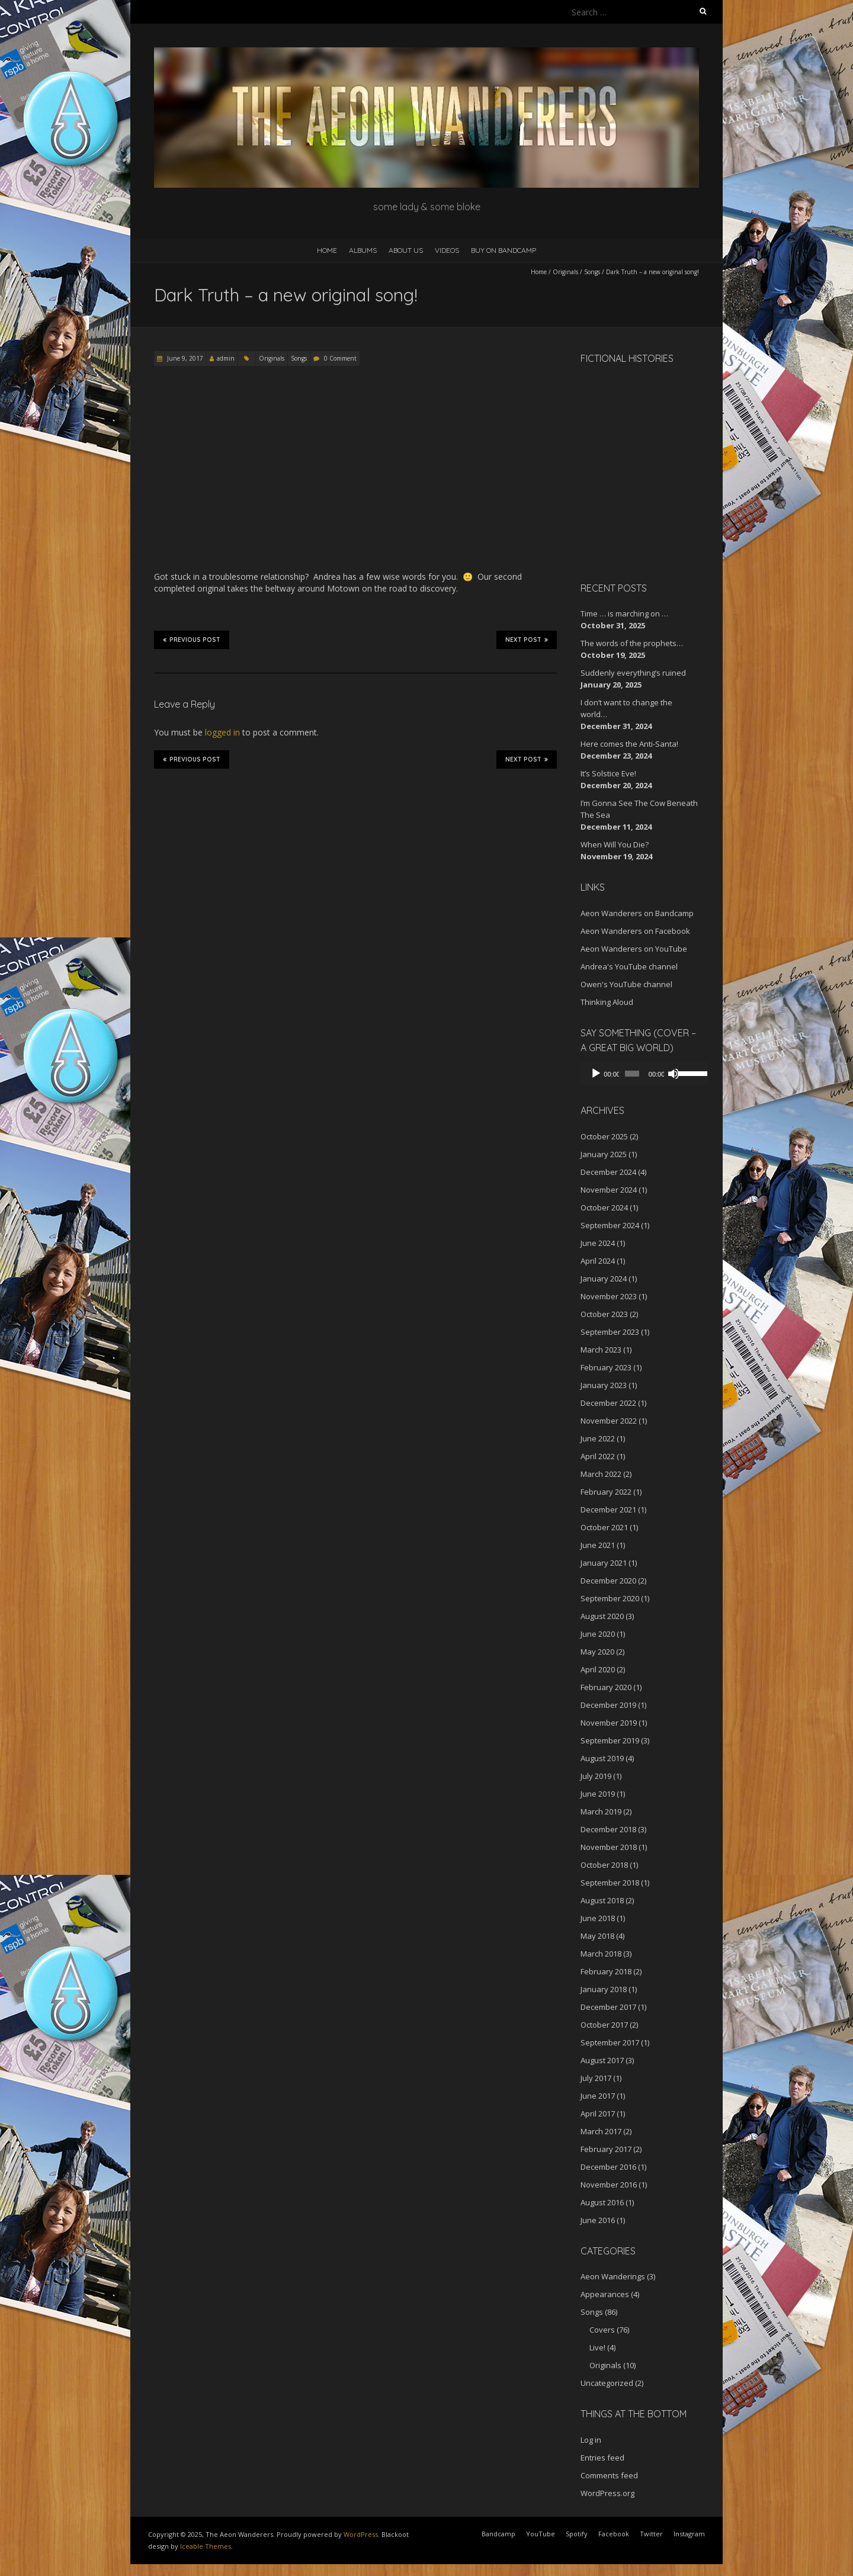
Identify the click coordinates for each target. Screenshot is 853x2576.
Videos (447, 250)
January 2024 (604, 1278)
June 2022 (598, 1438)
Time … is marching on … (624, 613)
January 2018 (604, 1989)
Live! (597, 2347)
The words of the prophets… (632, 643)
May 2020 (597, 1651)
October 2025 (604, 1136)
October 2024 (604, 1207)
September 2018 (610, 1882)
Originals (565, 272)
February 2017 (606, 2149)
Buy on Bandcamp (503, 250)
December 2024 (608, 1172)
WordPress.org (607, 2493)
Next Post (526, 639)
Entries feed (602, 2457)
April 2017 (598, 2113)
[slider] (629, 1074)
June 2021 (598, 1545)
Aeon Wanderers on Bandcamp (637, 913)
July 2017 (596, 2078)
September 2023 (610, 1331)
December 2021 (608, 1509)
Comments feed (609, 2475)
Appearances (605, 2294)
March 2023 (601, 1349)
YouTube (540, 2533)
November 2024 (609, 1189)
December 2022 (608, 1403)
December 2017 (608, 2007)
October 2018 (604, 1864)
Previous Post (191, 639)
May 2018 (597, 1936)
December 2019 (608, 1705)
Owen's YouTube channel (626, 984)
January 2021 (604, 1562)
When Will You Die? (615, 844)
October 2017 (604, 2024)
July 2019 (596, 1776)
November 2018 (609, 1847)
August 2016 (602, 2202)
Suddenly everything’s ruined (633, 672)
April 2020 (598, 1669)
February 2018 (606, 1971)
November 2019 (609, 1722)
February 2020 (606, 1687)
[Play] (596, 1074)
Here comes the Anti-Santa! (629, 743)
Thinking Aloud (607, 1002)
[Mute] (668, 1074)
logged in (222, 732)
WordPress (361, 2534)
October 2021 (604, 1527)
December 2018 (608, 1829)
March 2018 (601, 1953)
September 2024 (610, 1225)
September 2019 (610, 1740)
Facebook (613, 2533)
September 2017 (610, 2042)
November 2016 (609, 2184)
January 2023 (604, 1385)
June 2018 (598, 1918)
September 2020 (610, 1598)
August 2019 (602, 1758)
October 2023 (604, 1314)
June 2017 (598, 2095)
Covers (602, 2329)
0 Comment (340, 358)
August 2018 (602, 1900)
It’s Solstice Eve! (608, 773)
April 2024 (598, 1260)
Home (327, 250)
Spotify (577, 2533)
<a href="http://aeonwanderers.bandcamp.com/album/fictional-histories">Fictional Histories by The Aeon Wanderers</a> (631, 470)
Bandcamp (498, 2533)
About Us (406, 250)
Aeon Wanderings (613, 2276)
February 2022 (606, 1491)
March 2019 (601, 1811)
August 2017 (602, 2060)
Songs (592, 272)
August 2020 (602, 1616)
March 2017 (601, 2131)
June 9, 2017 (184, 358)
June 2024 (598, 1243)
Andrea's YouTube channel (629, 966)
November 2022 (609, 1420)
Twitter (651, 2533)
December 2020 (608, 1580)
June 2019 (598, 1793)
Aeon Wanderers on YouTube (634, 948)
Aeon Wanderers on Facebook (635, 931)
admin (226, 358)
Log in (591, 2439)
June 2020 (598, 1634)
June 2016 (598, 2220)
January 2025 (604, 1154)
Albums (363, 250)
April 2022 (598, 1456)
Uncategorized (607, 2383)
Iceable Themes (205, 2546)
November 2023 (609, 1296)
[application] (640, 1073)
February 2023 (606, 1367)
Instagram (689, 2533)
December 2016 (608, 2166)
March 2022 (601, 1474)
